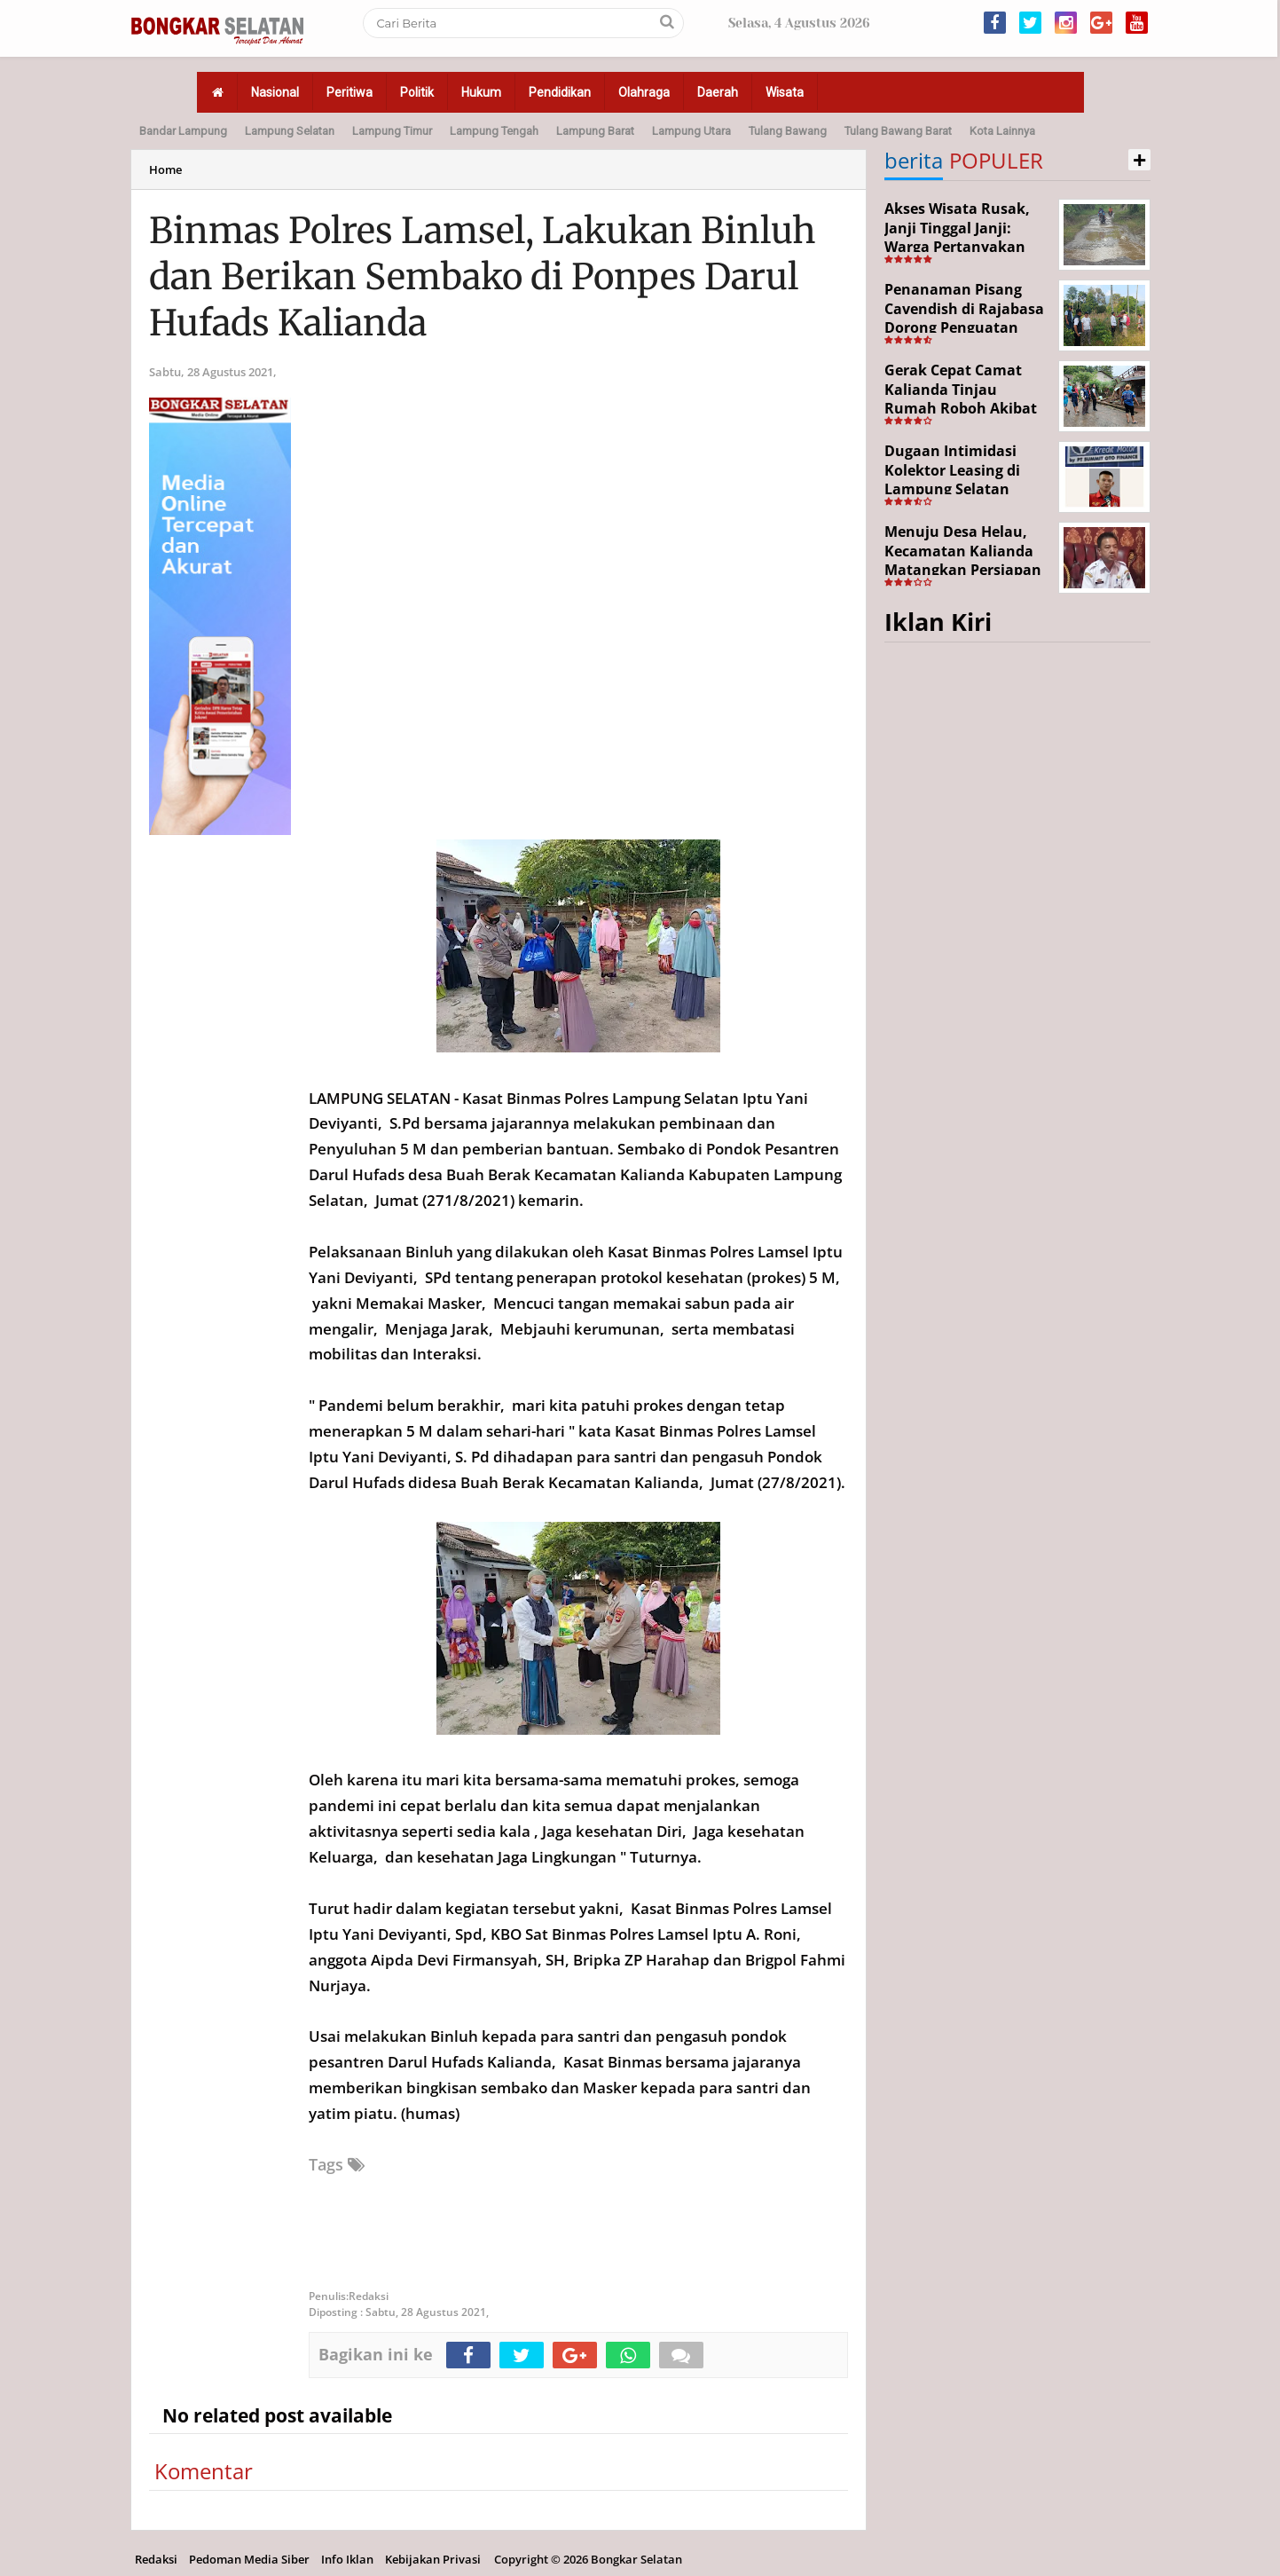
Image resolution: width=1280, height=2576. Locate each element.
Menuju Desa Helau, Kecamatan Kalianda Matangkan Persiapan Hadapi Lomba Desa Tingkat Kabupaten (962, 570)
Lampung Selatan (289, 131)
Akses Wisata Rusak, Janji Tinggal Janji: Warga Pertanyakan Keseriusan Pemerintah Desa (957, 247)
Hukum (481, 92)
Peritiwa (349, 92)
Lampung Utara (691, 131)
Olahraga (644, 92)
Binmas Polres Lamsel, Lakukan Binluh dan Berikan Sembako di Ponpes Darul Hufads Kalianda (482, 277)
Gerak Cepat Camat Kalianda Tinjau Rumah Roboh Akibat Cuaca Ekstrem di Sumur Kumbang (960, 408)
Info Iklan (347, 2559)
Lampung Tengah (494, 131)
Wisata (785, 92)
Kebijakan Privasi (433, 2559)
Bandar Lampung (183, 131)
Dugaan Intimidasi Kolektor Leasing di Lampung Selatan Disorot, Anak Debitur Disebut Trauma (962, 489)
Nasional (275, 92)
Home (165, 169)
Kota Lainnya (1002, 131)
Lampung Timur (392, 131)
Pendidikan (560, 92)
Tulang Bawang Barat (898, 131)
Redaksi (156, 2559)
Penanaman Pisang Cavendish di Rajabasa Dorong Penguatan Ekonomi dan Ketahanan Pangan (964, 327)
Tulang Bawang (788, 131)
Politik (417, 92)
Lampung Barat (595, 131)
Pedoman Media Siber (249, 2559)
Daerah (717, 92)
